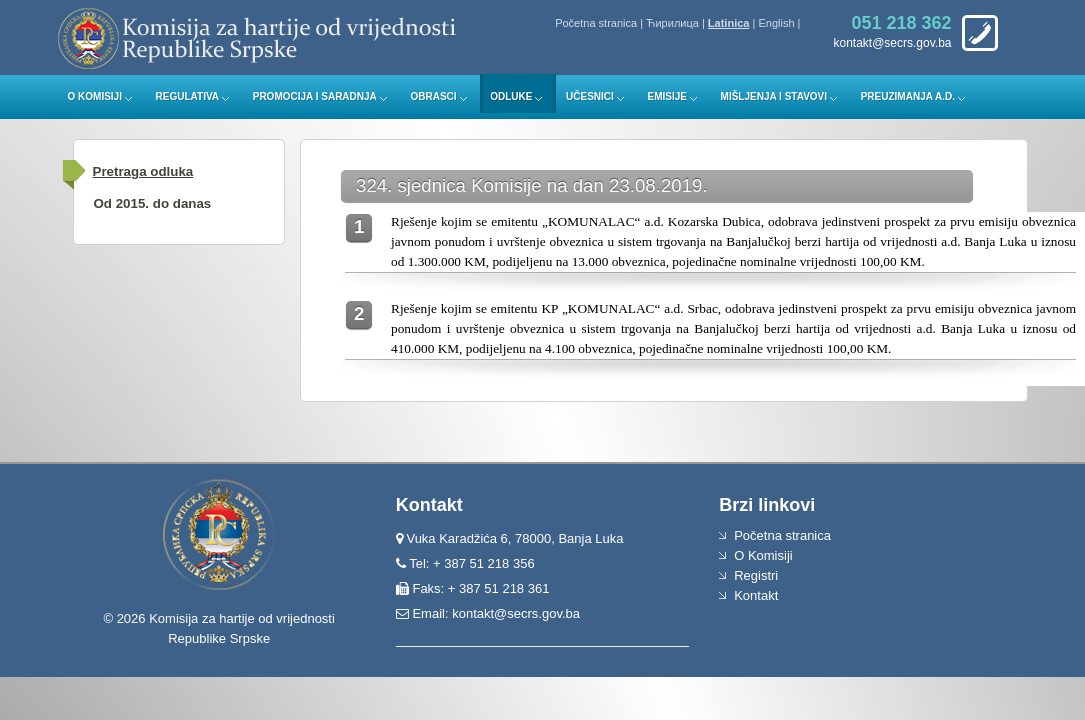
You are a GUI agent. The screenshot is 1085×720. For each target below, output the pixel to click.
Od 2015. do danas (153, 203)
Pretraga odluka (143, 171)
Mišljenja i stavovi (774, 96)
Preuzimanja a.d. (908, 96)
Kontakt (756, 595)
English (776, 23)
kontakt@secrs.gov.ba (516, 613)
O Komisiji (95, 96)
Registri (756, 575)
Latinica (729, 23)
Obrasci (433, 96)
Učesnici (590, 96)
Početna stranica (596, 23)
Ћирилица (672, 23)
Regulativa (188, 96)
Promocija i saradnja (315, 96)
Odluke (511, 96)
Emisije (666, 96)
